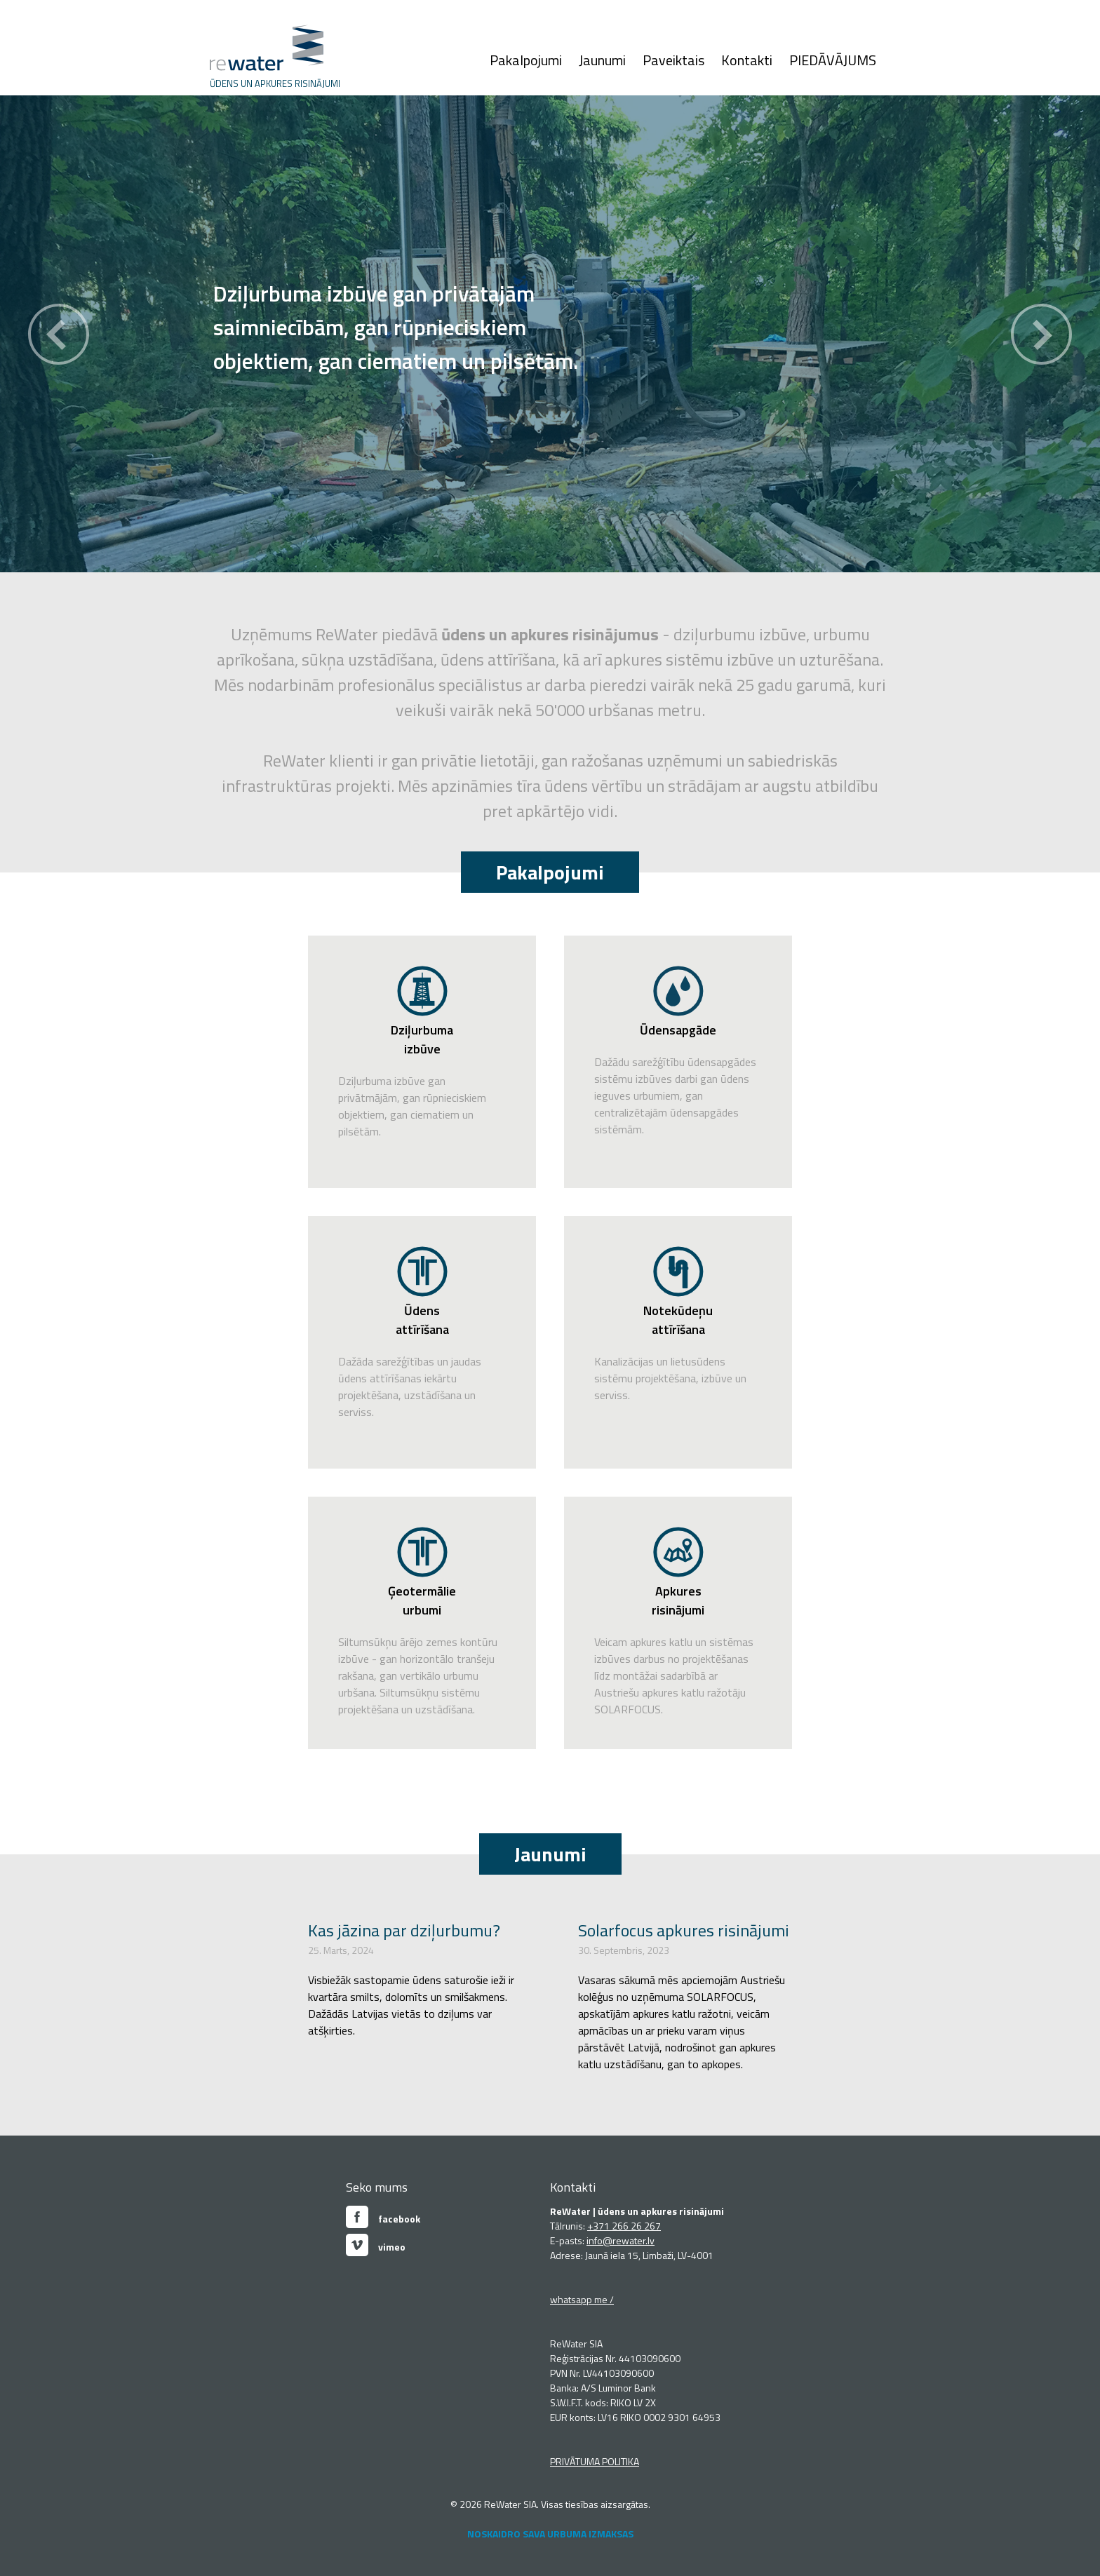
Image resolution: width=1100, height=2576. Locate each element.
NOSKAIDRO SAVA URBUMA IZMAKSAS (550, 2533)
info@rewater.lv (620, 2240)
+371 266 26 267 (624, 2225)
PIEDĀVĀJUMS (832, 60)
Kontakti (746, 60)
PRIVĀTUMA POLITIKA (594, 2461)
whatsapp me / (582, 2299)
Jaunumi (602, 60)
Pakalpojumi (526, 60)
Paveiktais (673, 60)
